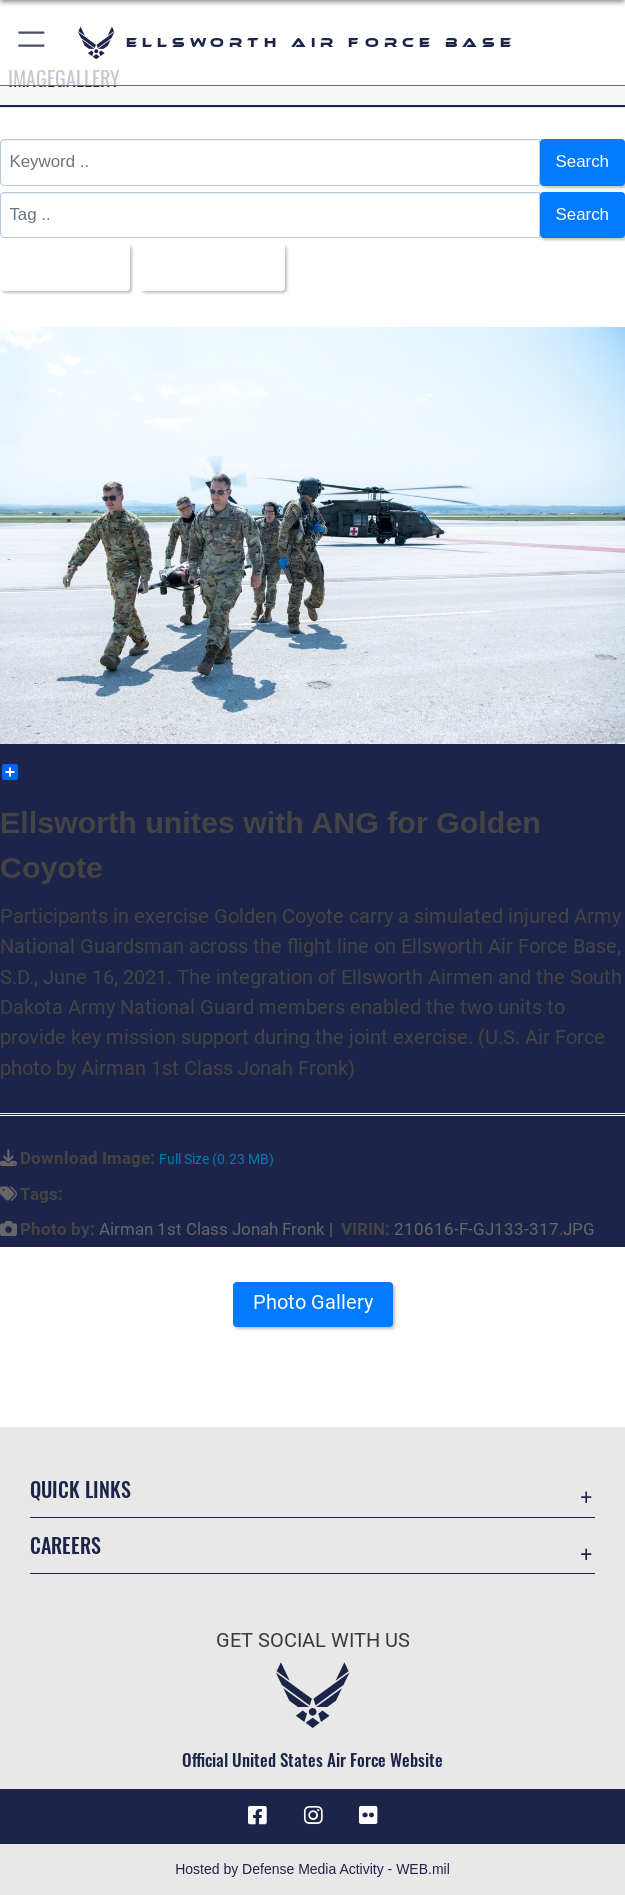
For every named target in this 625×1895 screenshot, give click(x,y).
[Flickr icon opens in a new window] (368, 1816)
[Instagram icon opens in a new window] (313, 1816)
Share (33, 772)
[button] (32, 42)
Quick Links (80, 1489)
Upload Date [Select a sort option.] (205, 266)
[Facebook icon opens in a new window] (257, 1816)
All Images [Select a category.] (57, 266)
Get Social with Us (313, 1640)
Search (582, 161)
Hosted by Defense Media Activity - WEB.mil (312, 1869)
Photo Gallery (313, 1302)
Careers (65, 1545)
